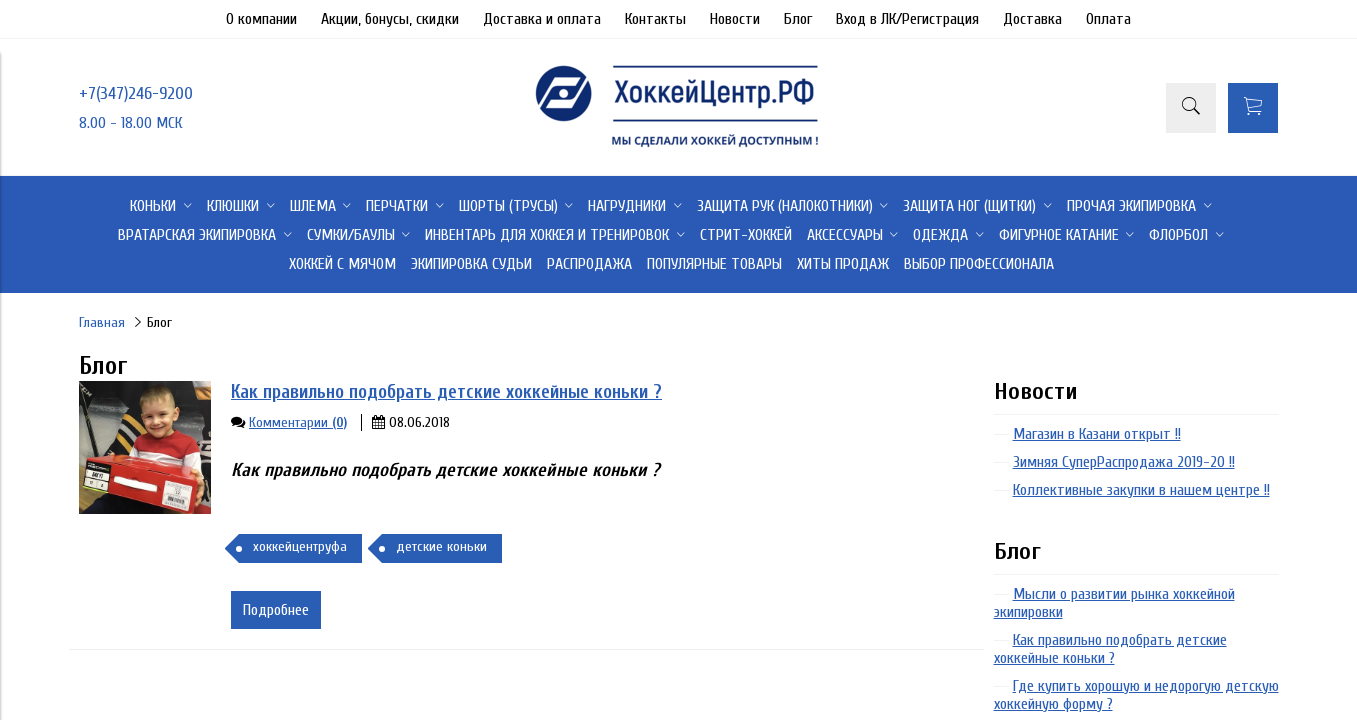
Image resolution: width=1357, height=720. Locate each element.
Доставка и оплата (542, 19)
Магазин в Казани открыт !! (1097, 434)
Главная (102, 322)
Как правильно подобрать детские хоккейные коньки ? (446, 392)
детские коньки (441, 546)
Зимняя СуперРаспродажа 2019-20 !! (1124, 462)
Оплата (1108, 19)
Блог (798, 19)
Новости (735, 19)
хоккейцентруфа (300, 546)
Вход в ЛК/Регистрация (907, 19)
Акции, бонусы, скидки (390, 19)
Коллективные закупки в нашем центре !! (1141, 490)
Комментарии (298, 422)
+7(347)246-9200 (136, 93)
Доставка (1032, 19)
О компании (261, 19)
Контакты (655, 19)
